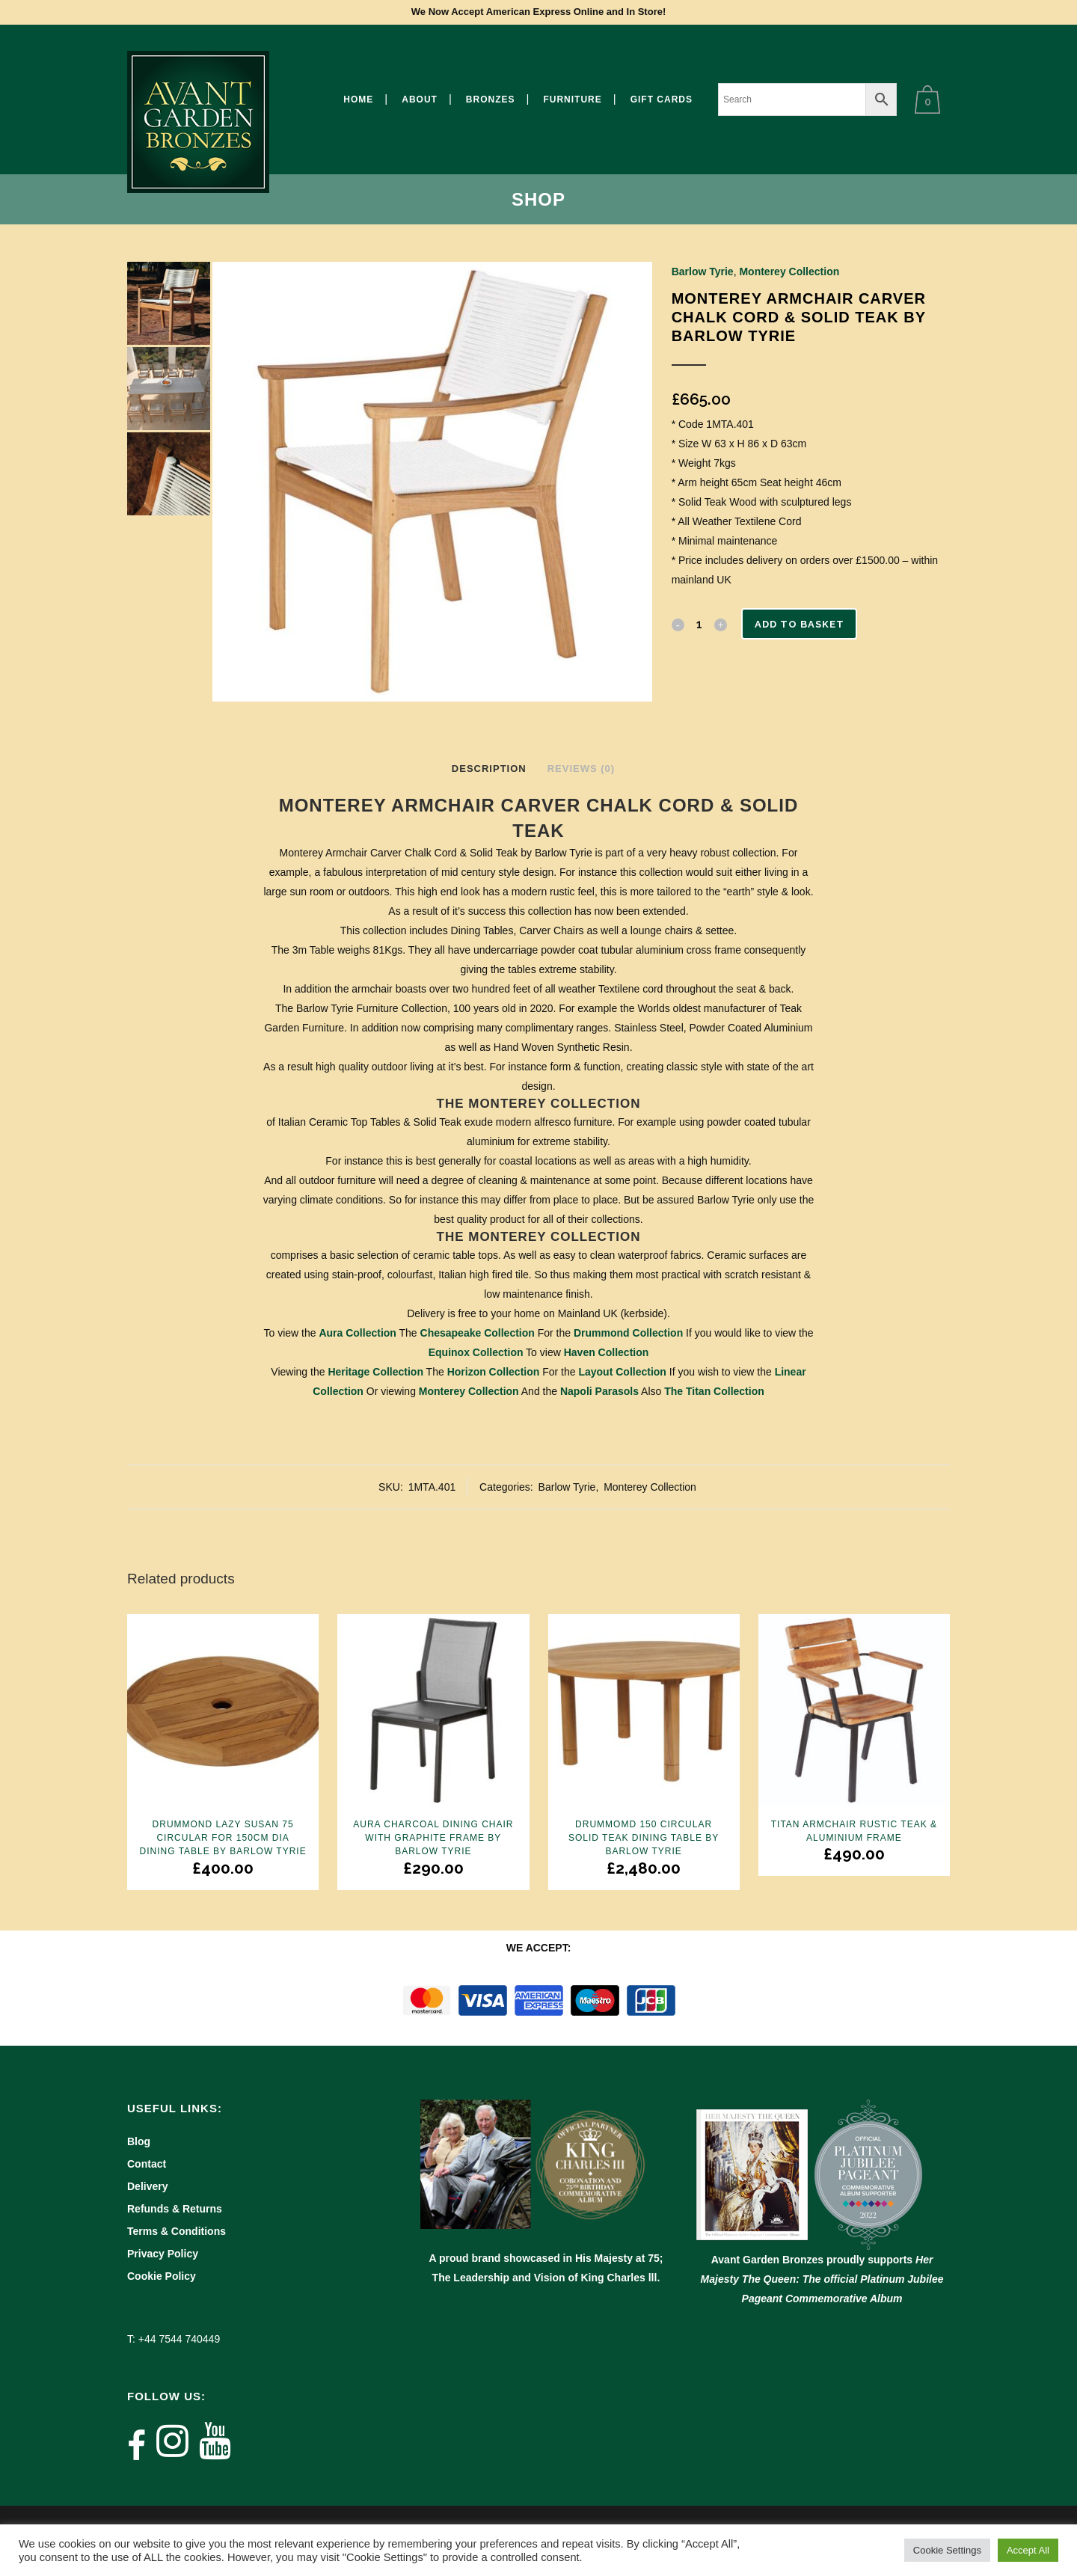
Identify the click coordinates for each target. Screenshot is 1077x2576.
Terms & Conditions (176, 2231)
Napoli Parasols (599, 1391)
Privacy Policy (162, 2254)
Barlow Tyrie (703, 271)
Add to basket (804, 624)
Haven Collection (606, 1352)
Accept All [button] (1028, 2550)
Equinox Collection (476, 1352)
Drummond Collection (628, 1333)
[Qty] (699, 623)
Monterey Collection (789, 271)
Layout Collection (622, 1372)
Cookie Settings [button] (947, 2550)
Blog (138, 2141)
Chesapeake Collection (477, 1333)
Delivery (147, 2186)
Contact (146, 2164)
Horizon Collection (493, 1372)
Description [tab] (489, 768)
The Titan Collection (714, 1391)
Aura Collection (357, 1333)
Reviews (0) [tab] (581, 768)
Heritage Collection (375, 1372)
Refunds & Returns (174, 2209)
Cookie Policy (161, 2276)
